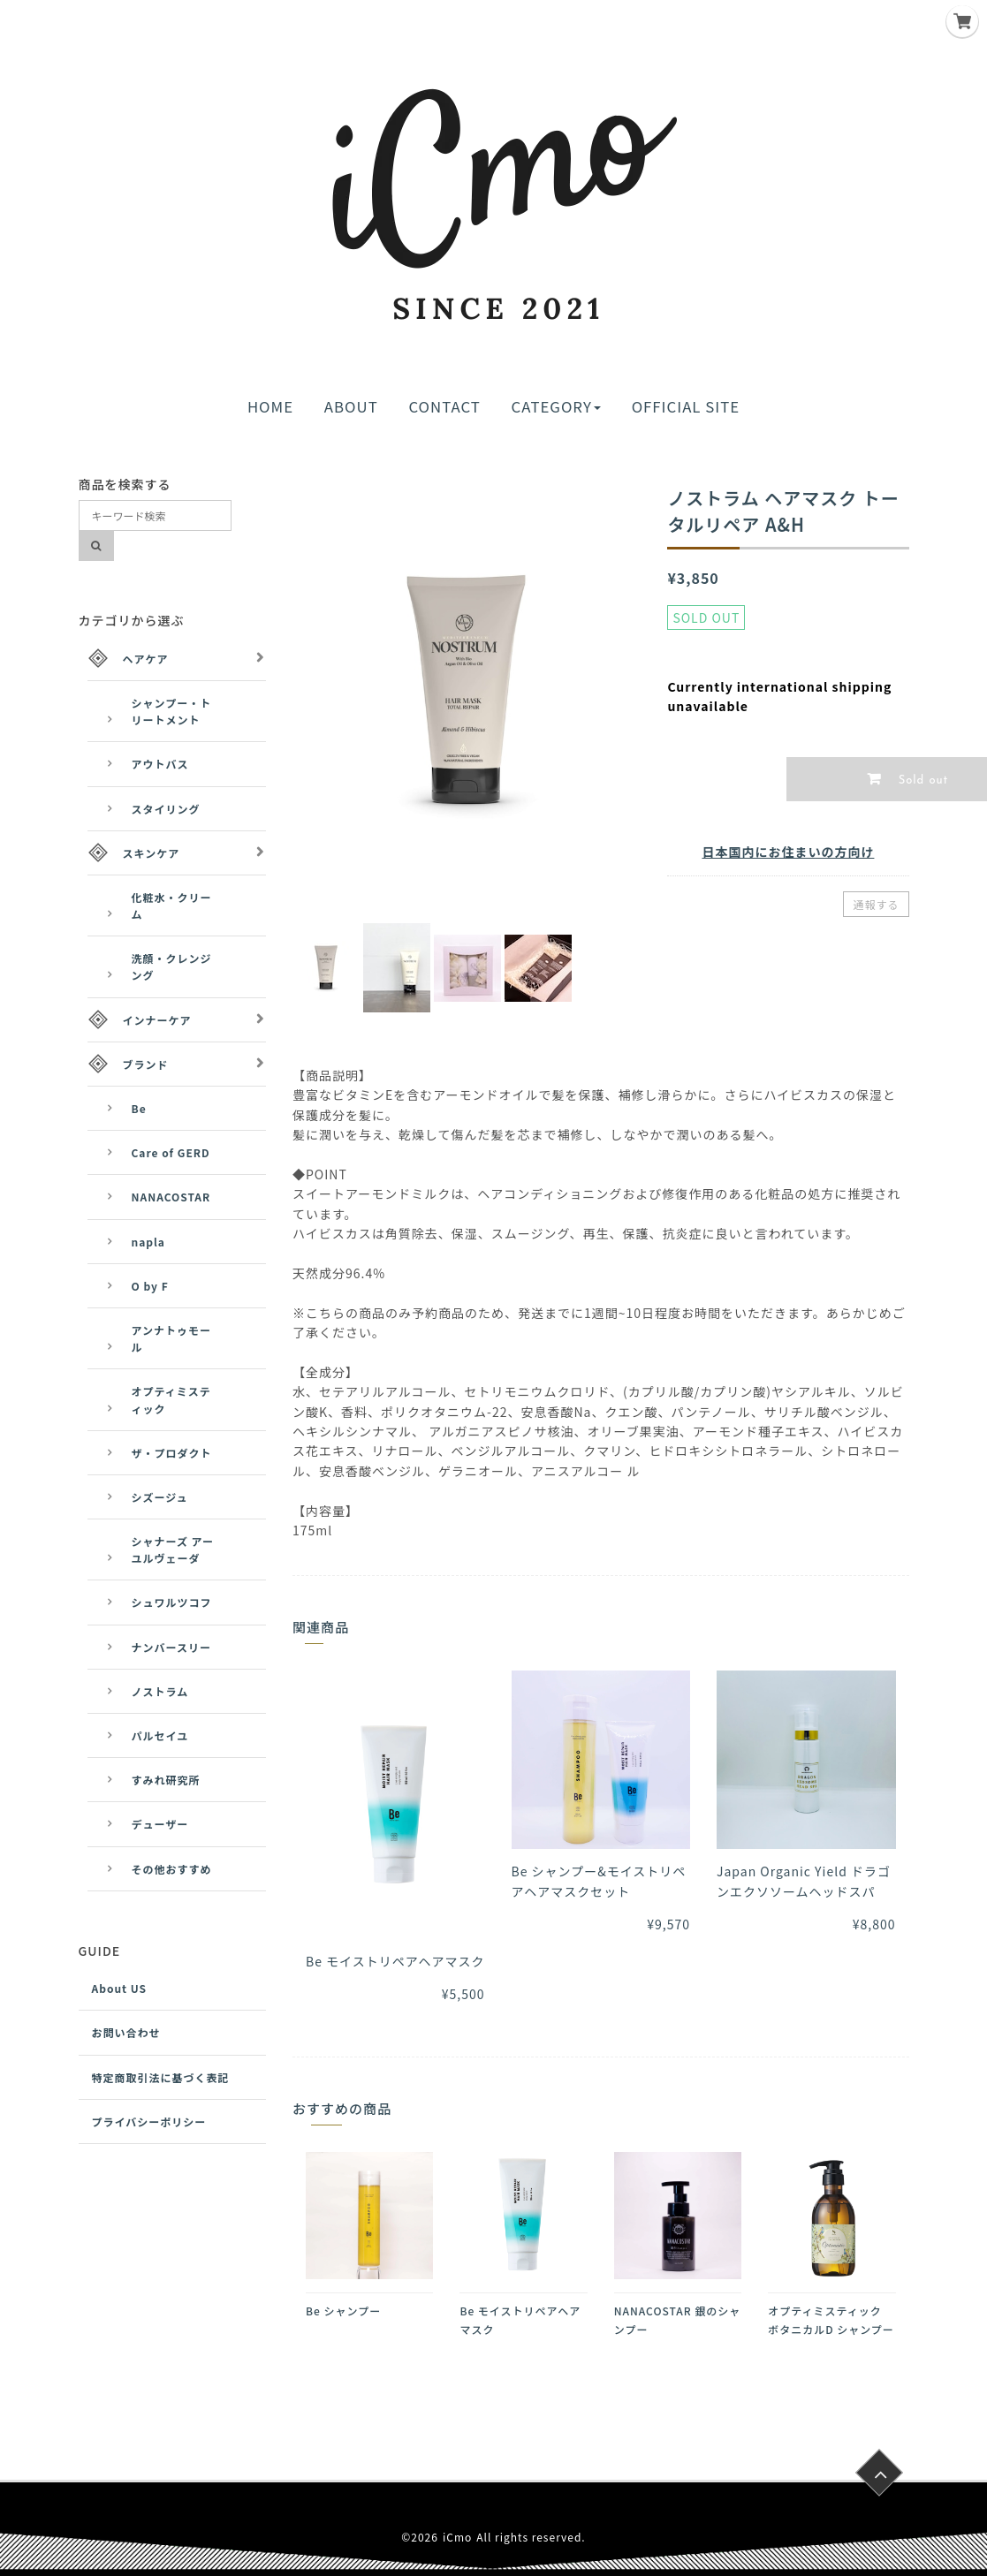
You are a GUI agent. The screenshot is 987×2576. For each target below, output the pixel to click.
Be (139, 1108)
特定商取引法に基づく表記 (161, 2077)
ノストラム (160, 1691)
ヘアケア (146, 658)
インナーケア (157, 1019)
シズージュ (160, 1496)
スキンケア (151, 852)
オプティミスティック (171, 1399)
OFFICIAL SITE (686, 406)
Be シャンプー (343, 2310)
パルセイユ (160, 1735)
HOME (270, 406)
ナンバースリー (171, 1647)
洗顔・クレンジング (172, 966)
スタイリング (166, 808)
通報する (876, 904)
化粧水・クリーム (172, 905)
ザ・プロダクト (172, 1452)
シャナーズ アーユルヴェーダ (173, 1549)
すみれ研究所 (166, 1779)
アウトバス (160, 763)
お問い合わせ (126, 2032)
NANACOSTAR (171, 1196)
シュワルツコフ (172, 1602)
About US (120, 1988)
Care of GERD (171, 1152)
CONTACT (444, 406)
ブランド (146, 1064)
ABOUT (351, 406)
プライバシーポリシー (149, 2121)
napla (148, 1241)
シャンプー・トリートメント (172, 711)
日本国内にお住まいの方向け (788, 851)
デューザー (160, 1823)
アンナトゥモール (172, 1338)
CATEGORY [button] (556, 406)
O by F (150, 1285)
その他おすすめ (172, 1868)
